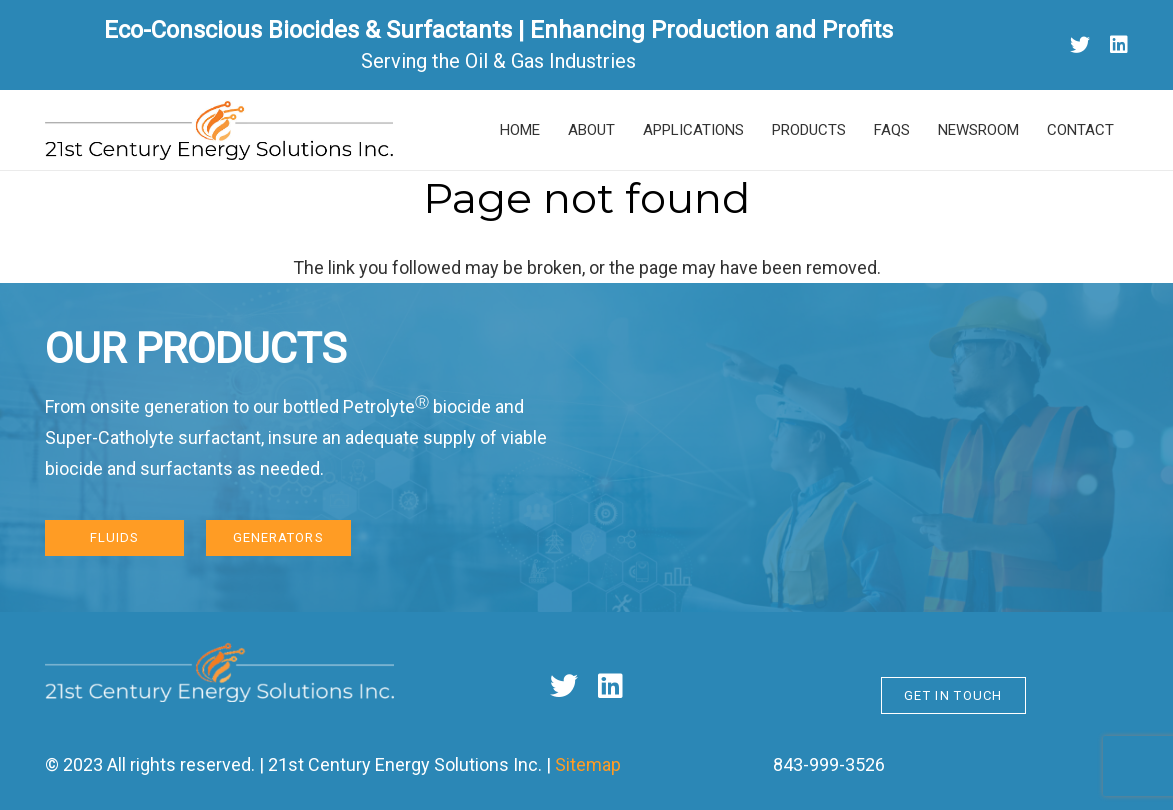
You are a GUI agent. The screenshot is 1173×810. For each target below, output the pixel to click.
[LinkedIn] (1119, 45)
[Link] (219, 130)
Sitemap (588, 764)
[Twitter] (1080, 45)
